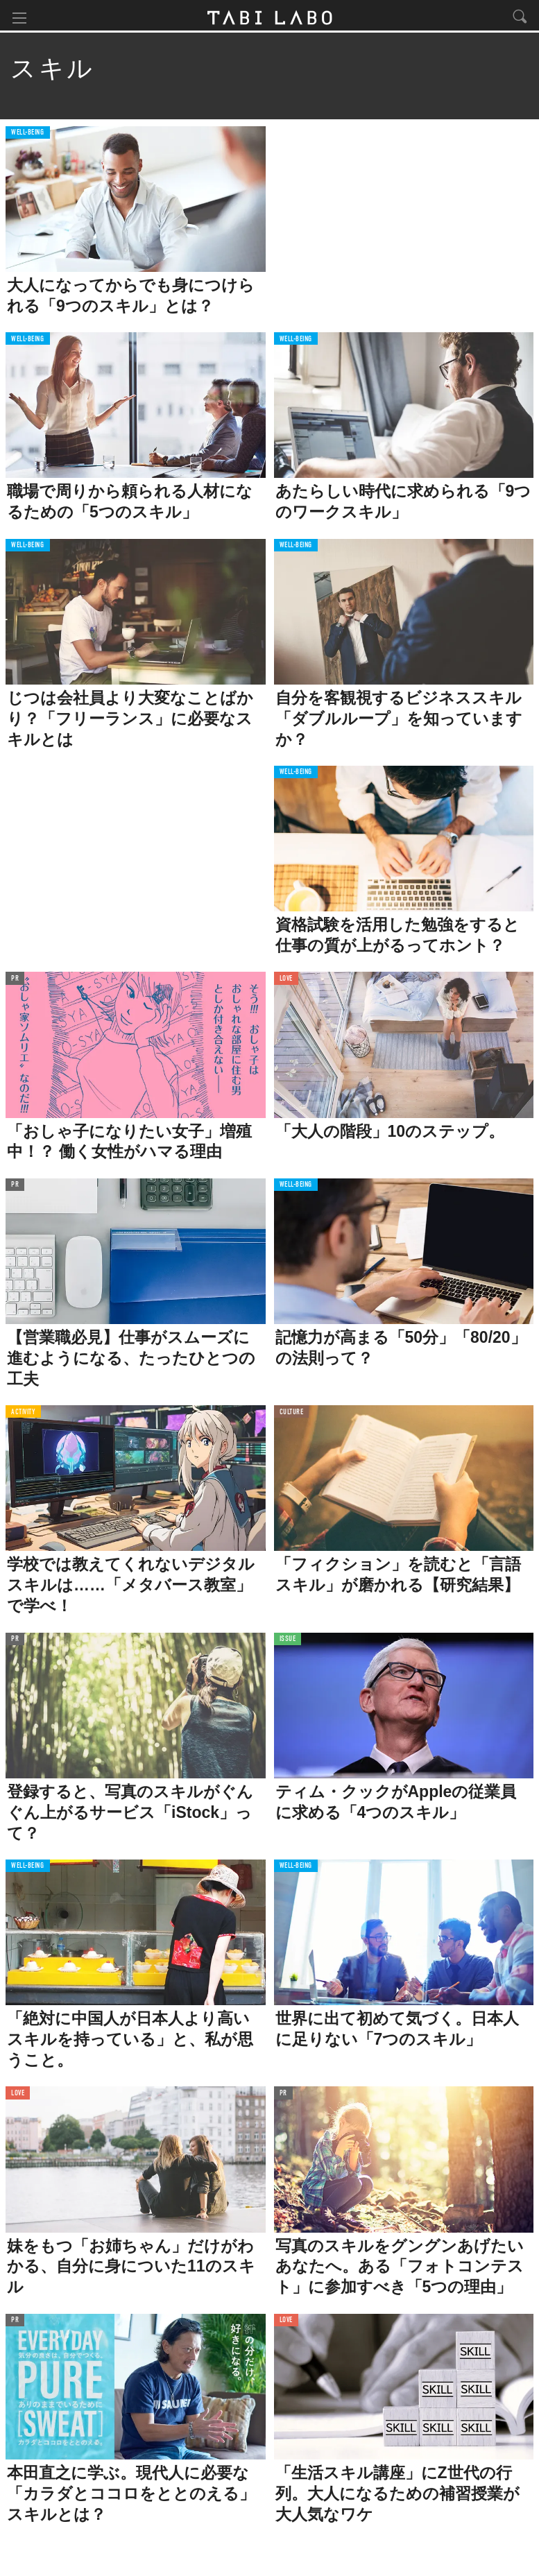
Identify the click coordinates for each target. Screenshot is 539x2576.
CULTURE (292, 1414)
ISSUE (288, 1641)
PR (15, 981)
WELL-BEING (27, 135)
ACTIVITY (23, 1414)
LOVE (286, 981)
